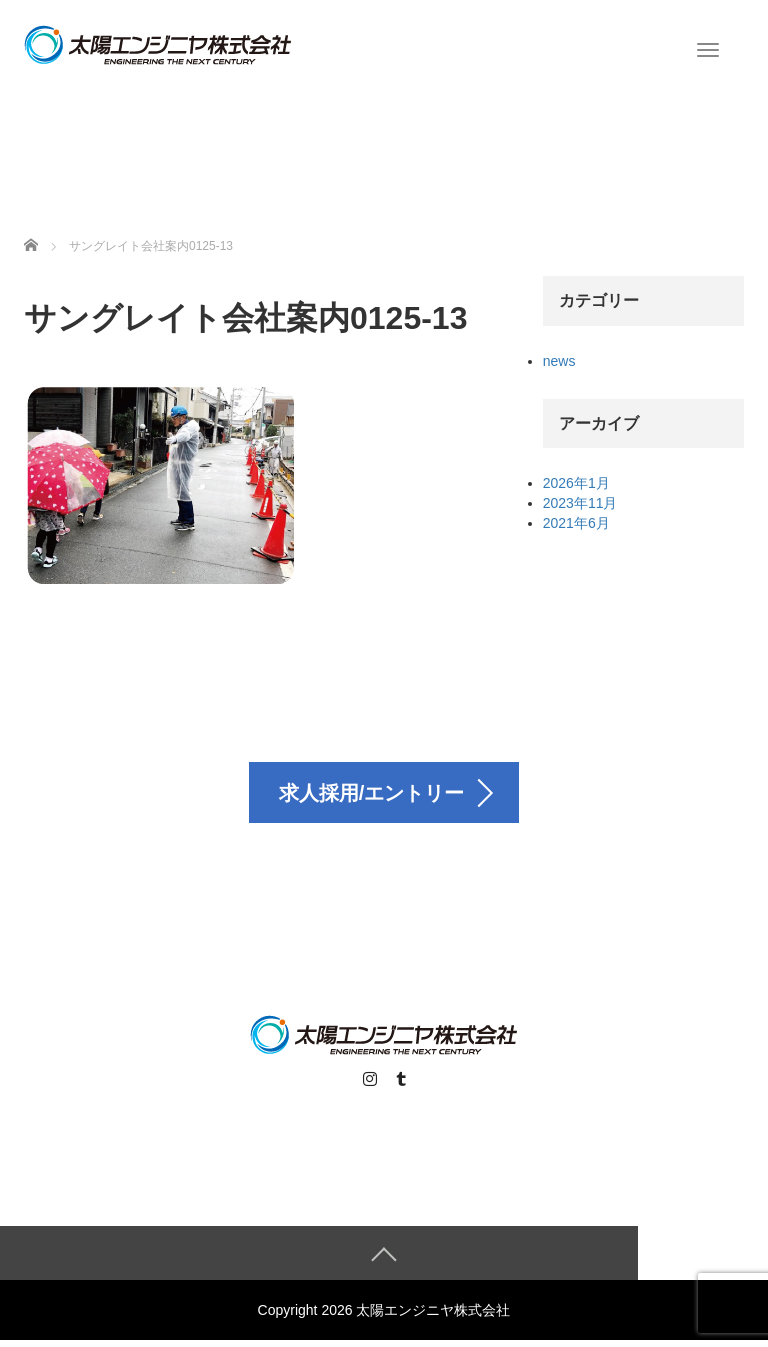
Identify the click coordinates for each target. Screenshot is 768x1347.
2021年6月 (576, 523)
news (559, 361)
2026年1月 (576, 483)
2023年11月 (580, 503)
